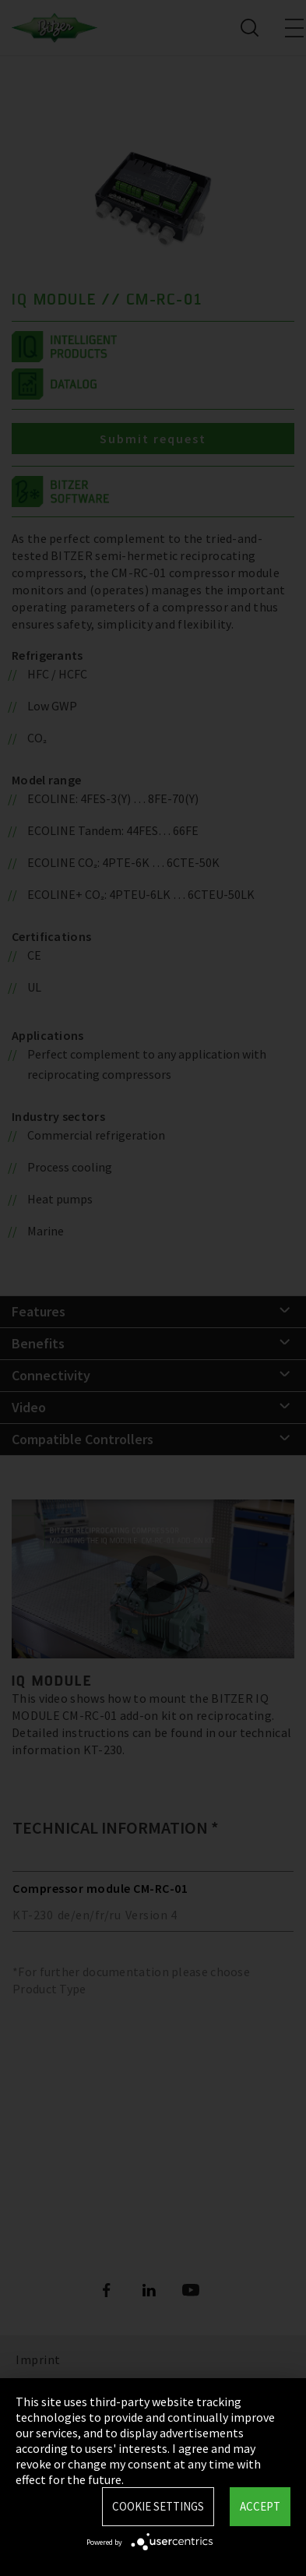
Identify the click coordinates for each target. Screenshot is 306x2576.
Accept (260, 2506)
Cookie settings (158, 2506)
